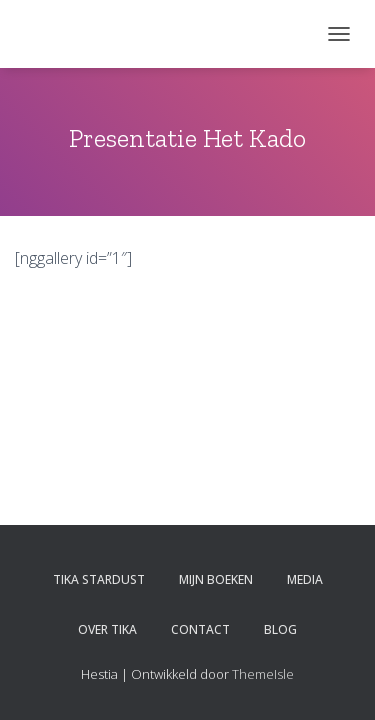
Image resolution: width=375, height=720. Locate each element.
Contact (200, 629)
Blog (280, 629)
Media (305, 579)
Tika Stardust (99, 579)
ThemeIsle (263, 674)
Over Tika (107, 629)
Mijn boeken (216, 579)
